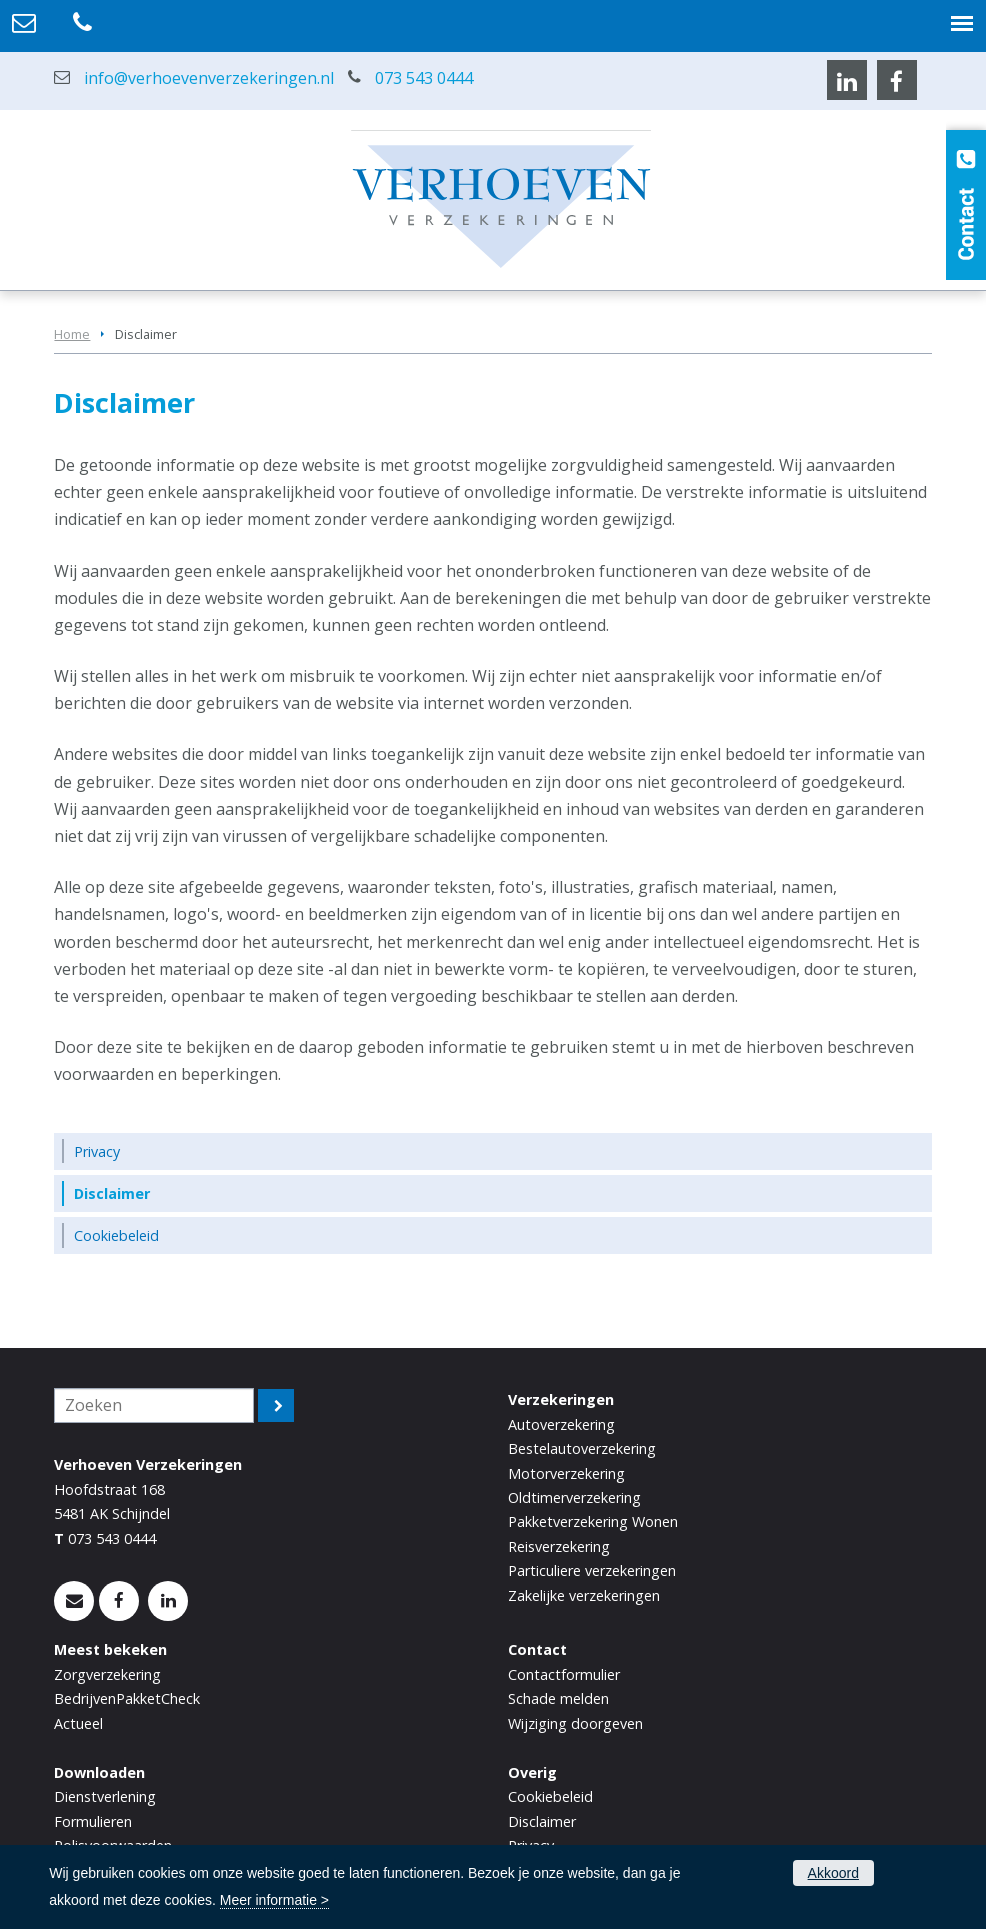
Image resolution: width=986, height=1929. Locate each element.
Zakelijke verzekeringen (584, 1595)
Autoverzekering (561, 1424)
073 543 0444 (424, 78)
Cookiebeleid (550, 1796)
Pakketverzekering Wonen (593, 1521)
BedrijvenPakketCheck (127, 1698)
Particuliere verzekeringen (592, 1570)
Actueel (78, 1723)
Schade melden (558, 1698)
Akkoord (833, 1873)
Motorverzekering (566, 1473)
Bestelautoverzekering (582, 1448)
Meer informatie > (274, 1900)
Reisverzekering (559, 1546)
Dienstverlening (105, 1796)
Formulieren (93, 1821)
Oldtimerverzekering (574, 1497)
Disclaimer (542, 1821)
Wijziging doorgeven (575, 1723)
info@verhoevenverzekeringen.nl (209, 78)
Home (72, 334)
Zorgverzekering (107, 1674)
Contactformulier (564, 1674)
